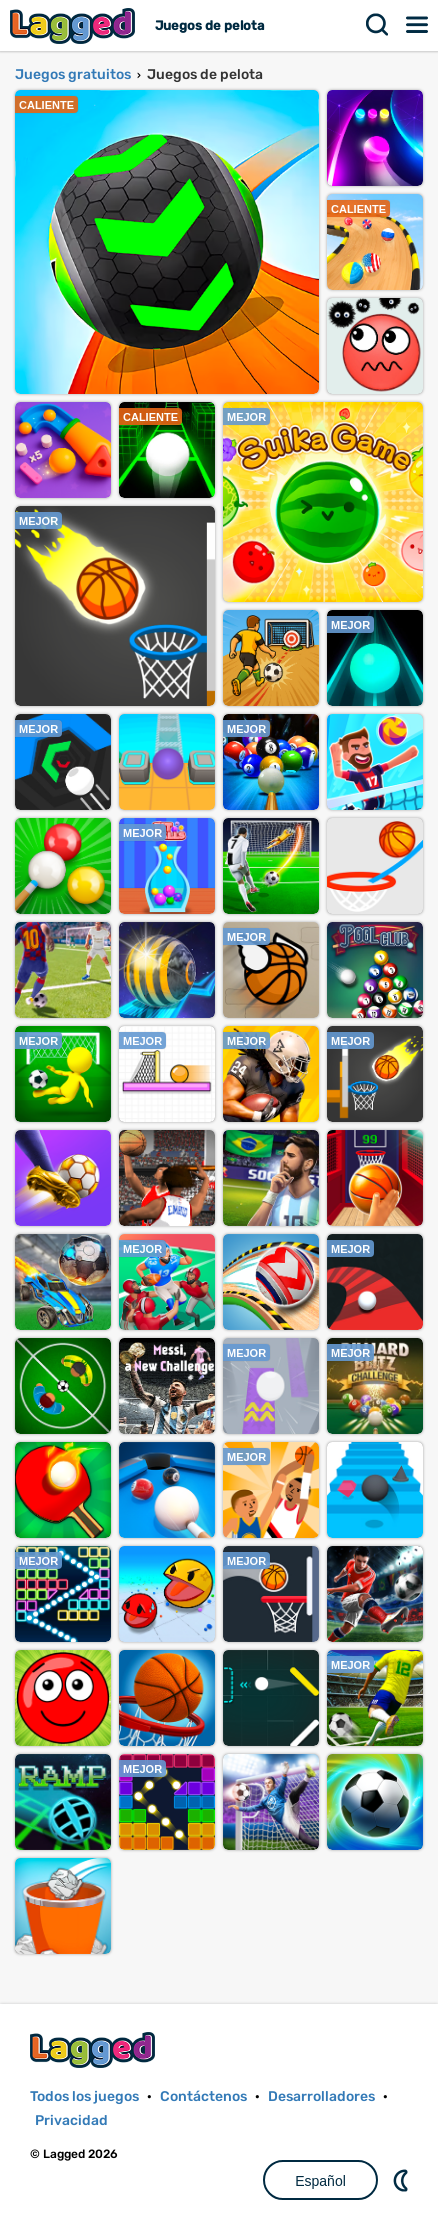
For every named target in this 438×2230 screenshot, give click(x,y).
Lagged (75, 25)
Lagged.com (95, 2049)
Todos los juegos (84, 2096)
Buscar (378, 25)
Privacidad (71, 2120)
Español (320, 2181)
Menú (418, 25)
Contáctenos (203, 2096)
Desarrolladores (321, 2096)
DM (403, 2180)
